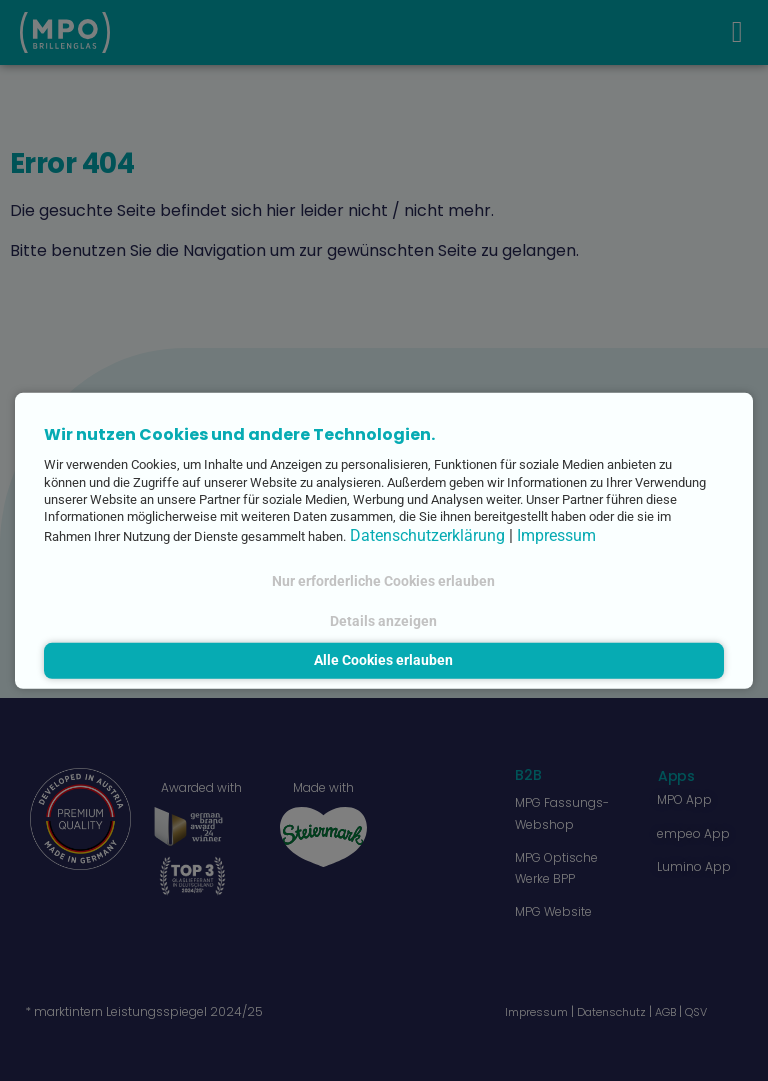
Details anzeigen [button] (383, 620)
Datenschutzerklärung (427, 534)
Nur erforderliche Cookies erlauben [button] (383, 581)
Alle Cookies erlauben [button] (383, 660)
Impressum (556, 534)
